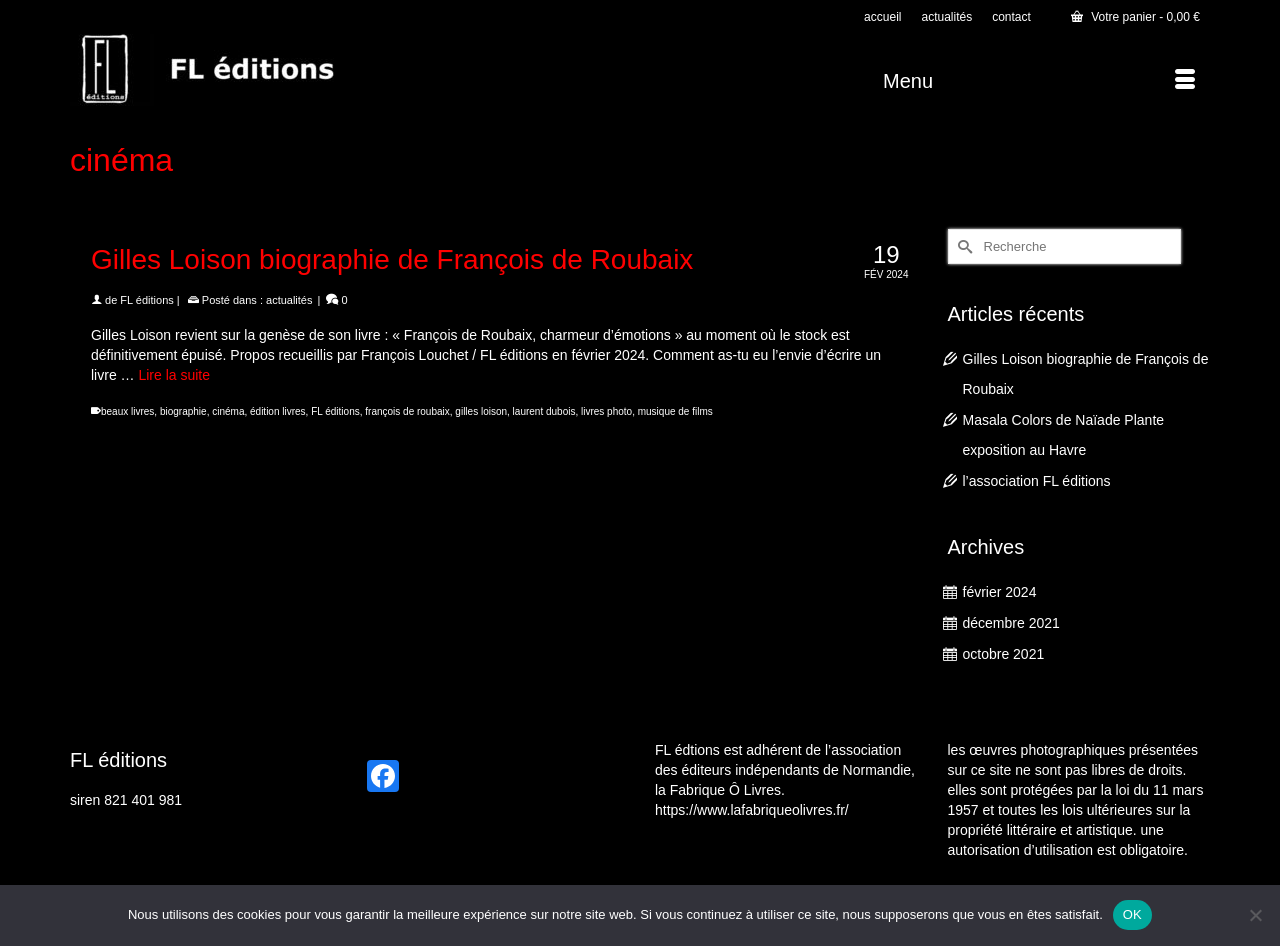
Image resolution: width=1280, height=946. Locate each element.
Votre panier (1135, 17)
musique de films (675, 411)
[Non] (1255, 915)
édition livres (278, 411)
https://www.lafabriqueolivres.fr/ (752, 810)
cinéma (228, 411)
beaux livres (127, 411)
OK (1132, 914)
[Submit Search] (963, 246)
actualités (289, 300)
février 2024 (1000, 592)
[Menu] (1039, 81)
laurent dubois (544, 411)
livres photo (606, 411)
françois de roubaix (407, 411)
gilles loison (481, 411)
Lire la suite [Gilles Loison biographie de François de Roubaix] (174, 375)
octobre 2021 (1004, 654)
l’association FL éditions (1037, 481)
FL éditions (146, 300)
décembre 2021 (1011, 623)
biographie (183, 411)
